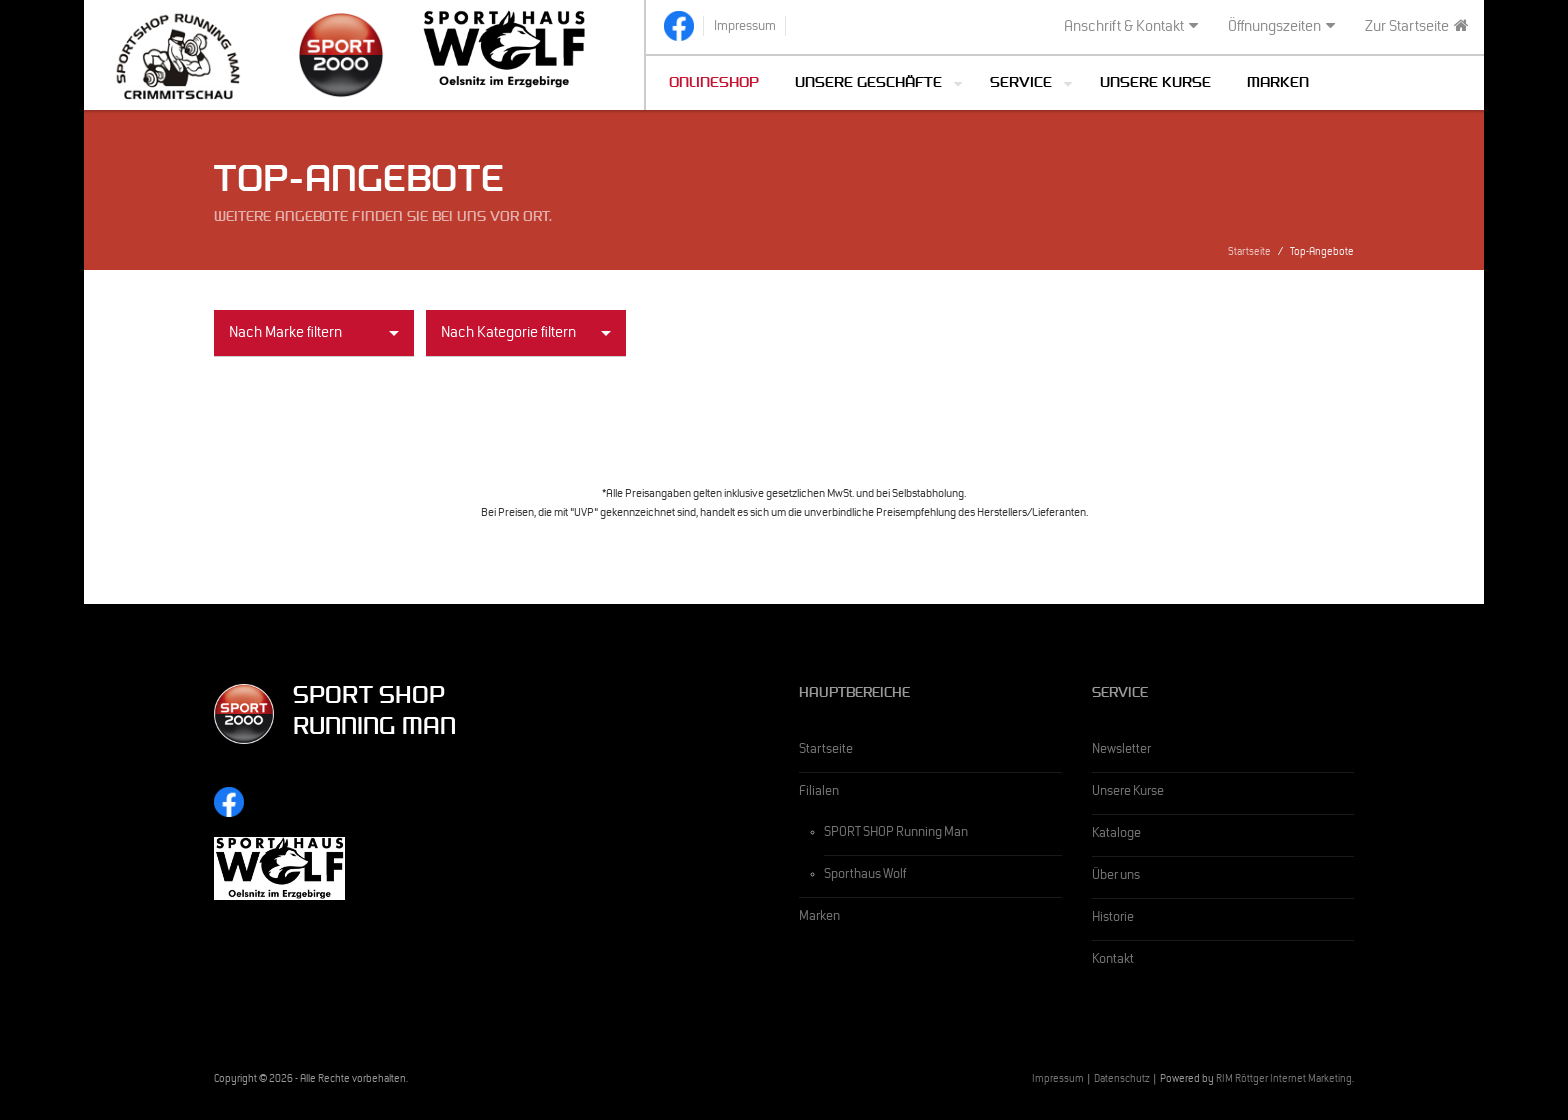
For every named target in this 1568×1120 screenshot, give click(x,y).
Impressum (1058, 1080)
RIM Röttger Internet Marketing (1284, 1080)
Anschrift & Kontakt (1131, 27)
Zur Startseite (1417, 27)
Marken (1278, 84)
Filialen (819, 793)
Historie (1113, 919)
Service (1021, 84)
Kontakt (1113, 961)
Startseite (1249, 253)
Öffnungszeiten (1281, 27)
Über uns (1116, 877)
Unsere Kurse (1155, 84)
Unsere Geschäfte (868, 84)
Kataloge (1116, 835)
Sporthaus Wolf (865, 876)
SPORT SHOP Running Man (896, 834)
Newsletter (1121, 751)
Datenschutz (1122, 1080)
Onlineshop (714, 84)
